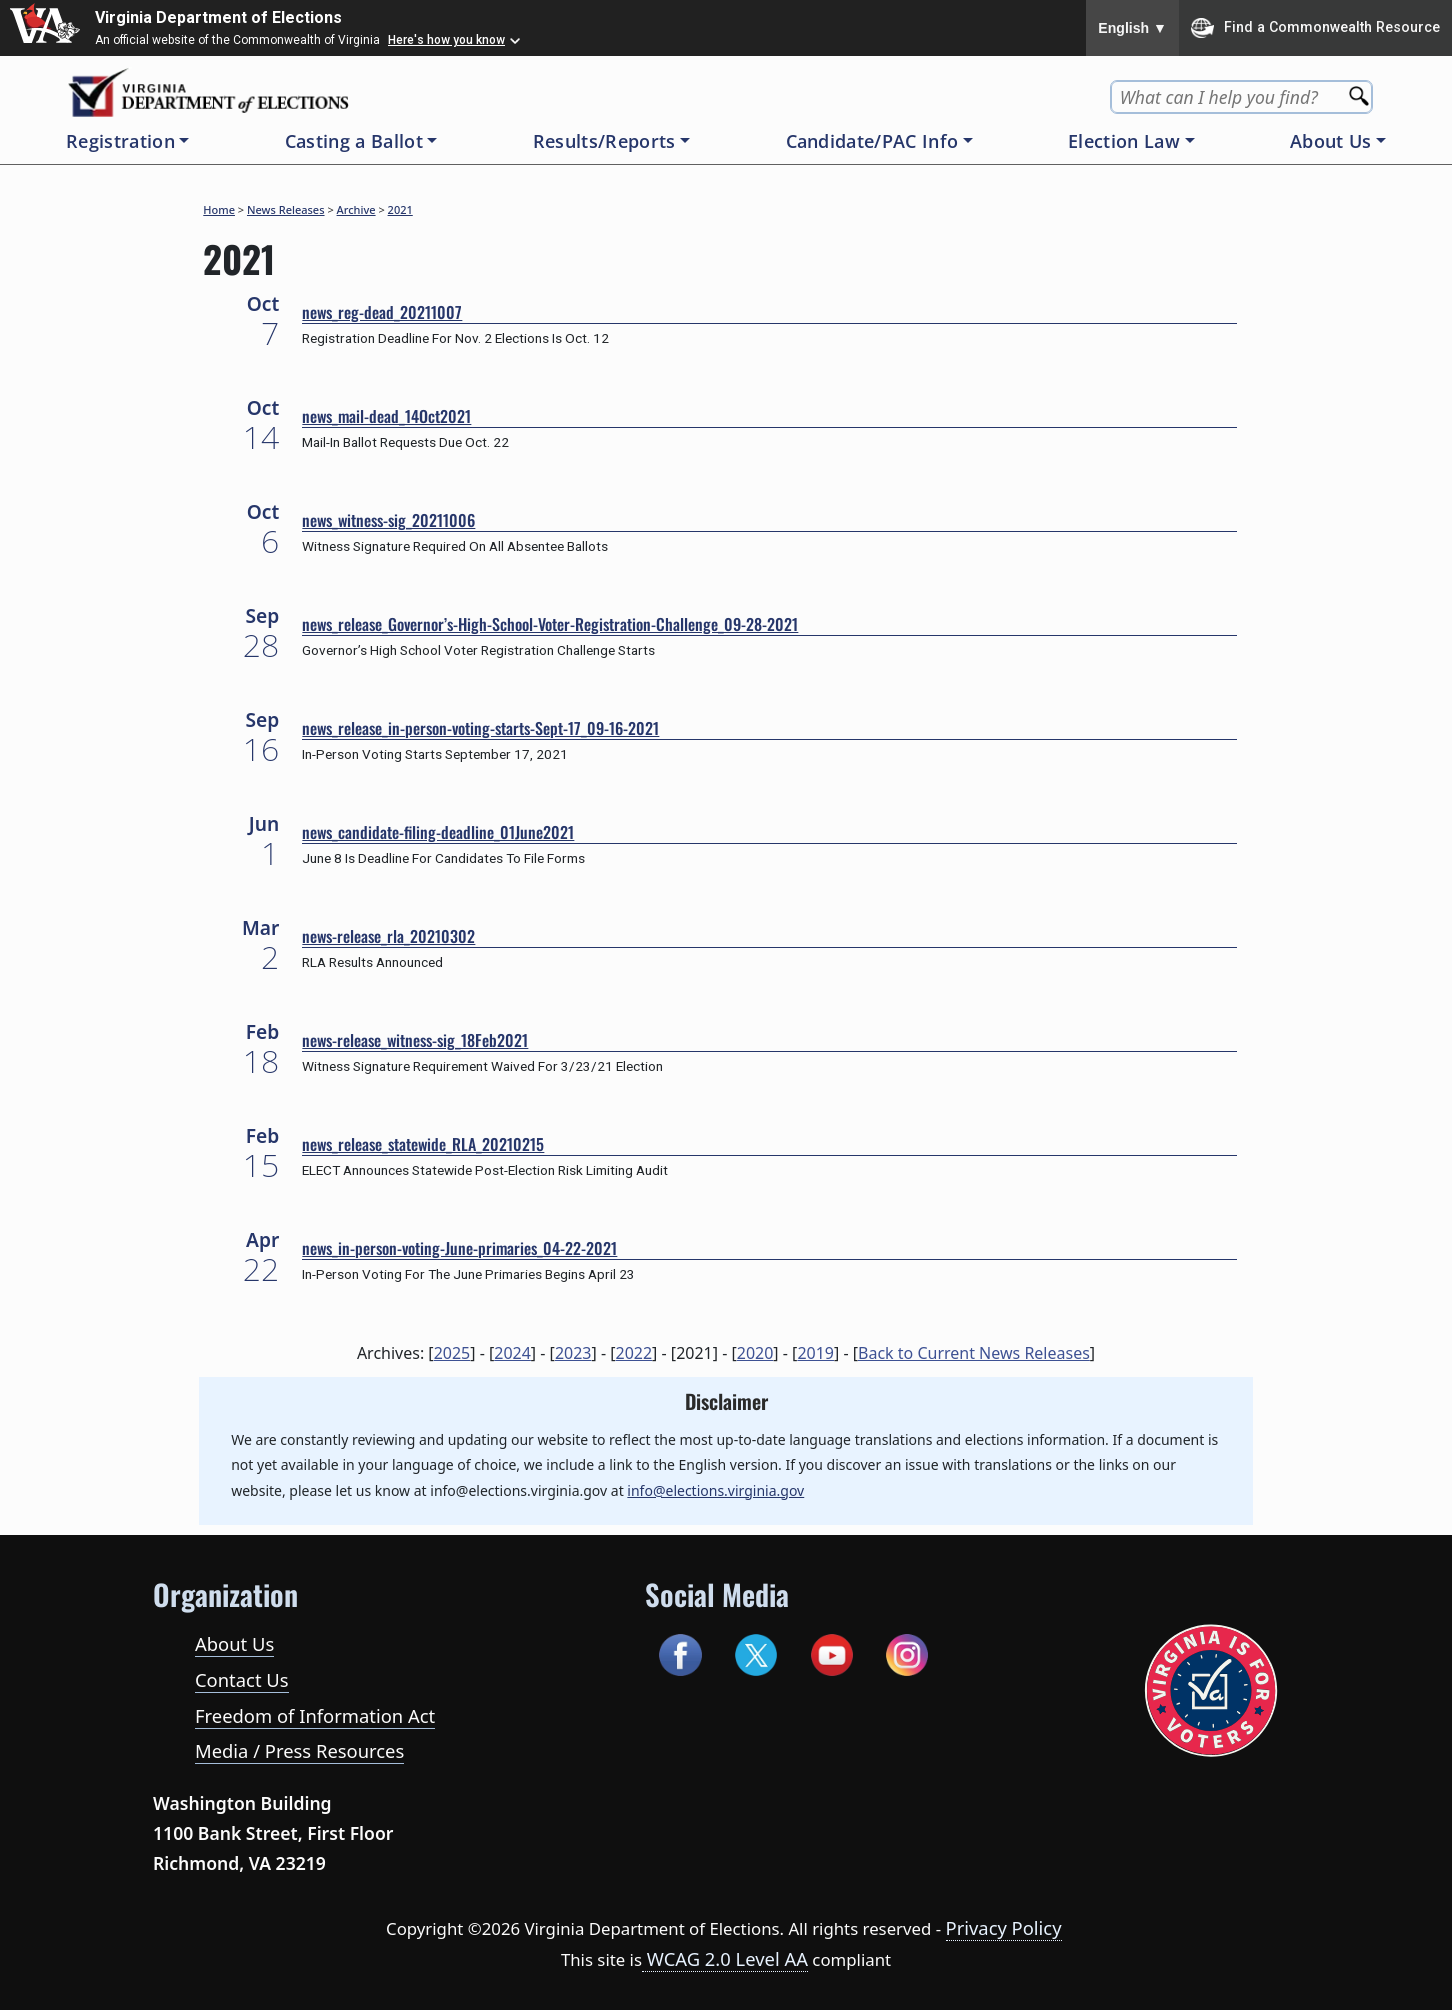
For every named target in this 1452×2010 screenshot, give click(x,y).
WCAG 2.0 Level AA (725, 1958)
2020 (755, 1353)
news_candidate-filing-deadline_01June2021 (438, 832)
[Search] (1361, 89)
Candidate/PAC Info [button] (872, 141)
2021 (400, 209)
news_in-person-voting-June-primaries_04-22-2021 (459, 1248)
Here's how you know (446, 40)
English (1132, 28)
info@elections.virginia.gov (715, 1490)
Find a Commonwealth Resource (1315, 28)
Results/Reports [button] (604, 141)
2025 (452, 1353)
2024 (512, 1353)
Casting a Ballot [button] (354, 141)
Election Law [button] (1124, 141)
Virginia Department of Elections (218, 17)
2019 (815, 1353)
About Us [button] (1331, 141)
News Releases (286, 209)
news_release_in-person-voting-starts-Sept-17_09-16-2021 (480, 728)
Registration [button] (120, 141)
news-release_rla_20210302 (388, 936)
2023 (573, 1353)
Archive (356, 209)
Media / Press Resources (299, 1750)
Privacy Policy (1004, 1927)
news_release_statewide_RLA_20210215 (423, 1144)
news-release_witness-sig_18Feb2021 (415, 1040)
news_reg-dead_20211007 (382, 312)
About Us (234, 1643)
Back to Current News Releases (974, 1353)
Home (219, 209)
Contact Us (242, 1679)
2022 (634, 1353)
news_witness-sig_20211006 (388, 520)
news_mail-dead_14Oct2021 (386, 416)
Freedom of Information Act (315, 1715)
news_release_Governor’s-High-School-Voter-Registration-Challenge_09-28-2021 (550, 624)
